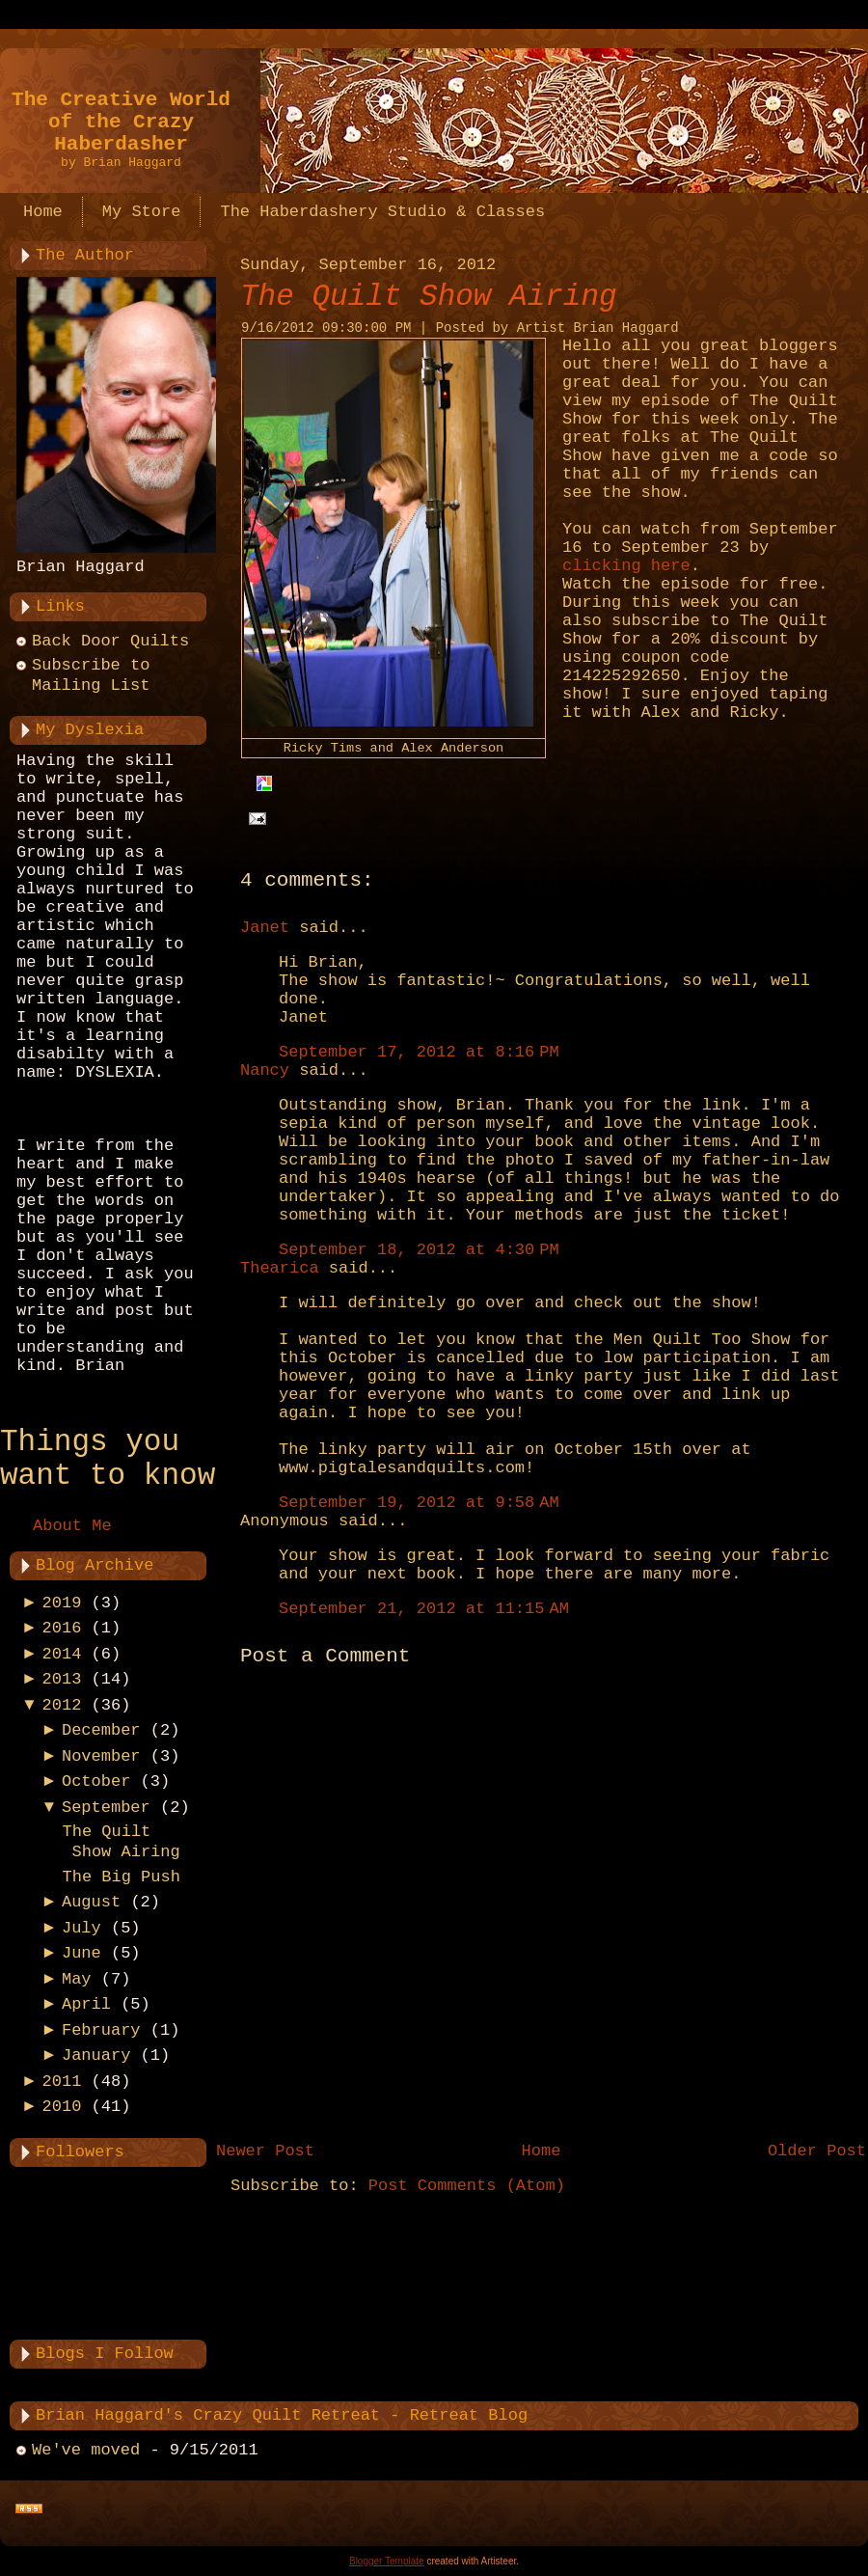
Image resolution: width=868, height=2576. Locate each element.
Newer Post (265, 2151)
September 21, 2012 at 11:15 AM (424, 1609)
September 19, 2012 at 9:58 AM (419, 1503)
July (81, 1928)
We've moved (86, 2450)
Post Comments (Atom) (466, 2186)
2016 (62, 1628)
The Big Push (120, 1877)
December (101, 1730)
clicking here (626, 566)
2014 (62, 1654)
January (96, 2055)
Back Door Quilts (110, 641)
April (86, 2004)
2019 (62, 1603)
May (77, 1979)
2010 (62, 2106)
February (101, 2030)
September (106, 1807)
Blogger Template (386, 2561)
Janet (264, 927)
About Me (72, 1526)
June (81, 1953)
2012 (62, 1705)
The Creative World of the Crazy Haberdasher (121, 122)
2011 (62, 2081)
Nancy (264, 1070)
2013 (62, 1679)
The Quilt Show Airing (428, 297)
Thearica (279, 1268)
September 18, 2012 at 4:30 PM (419, 1250)
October (96, 1781)
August (91, 1902)
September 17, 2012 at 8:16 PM (419, 1052)
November (101, 1756)
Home (541, 2151)
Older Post (817, 2151)
